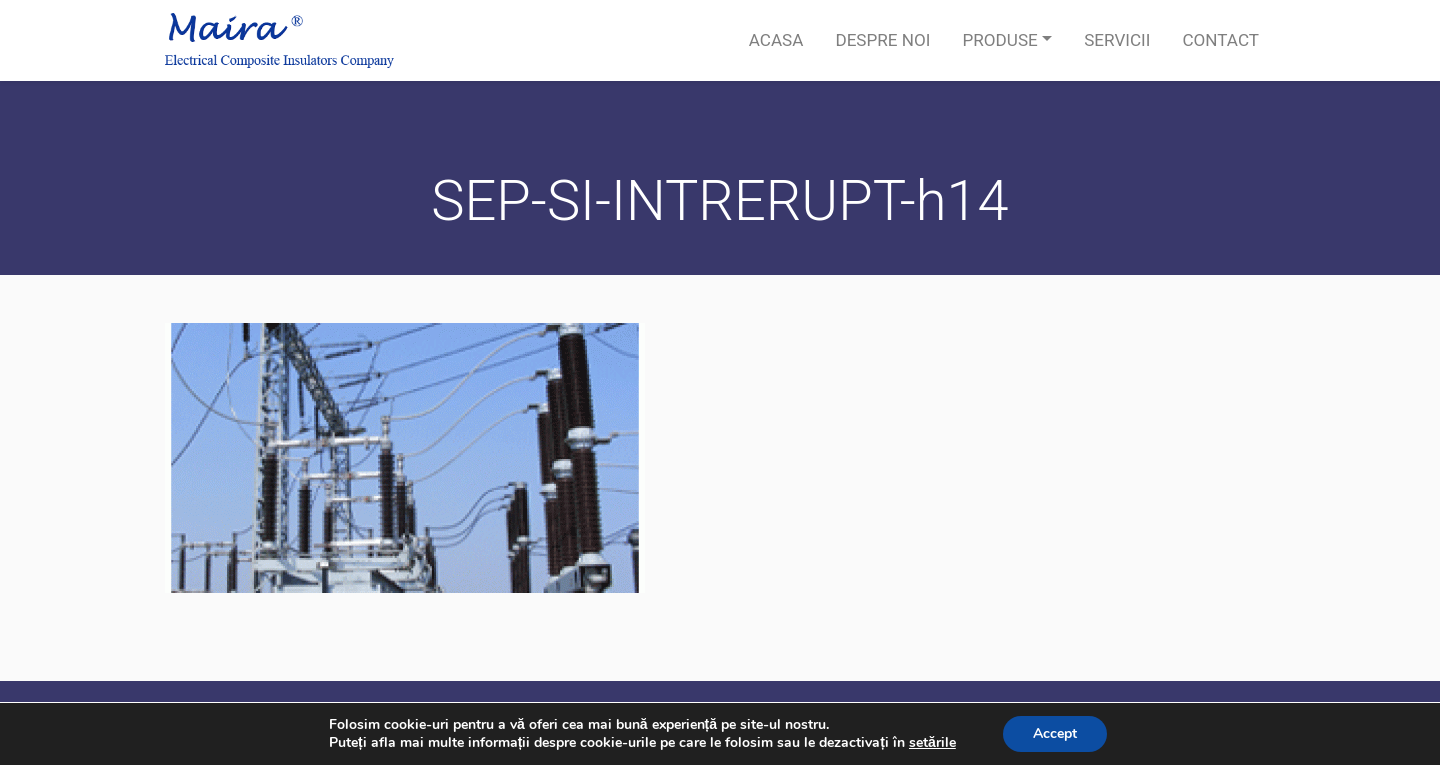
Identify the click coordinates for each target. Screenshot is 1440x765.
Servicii (1117, 40)
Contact (1220, 40)
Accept (1055, 733)
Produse (999, 40)
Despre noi (882, 40)
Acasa (776, 40)
